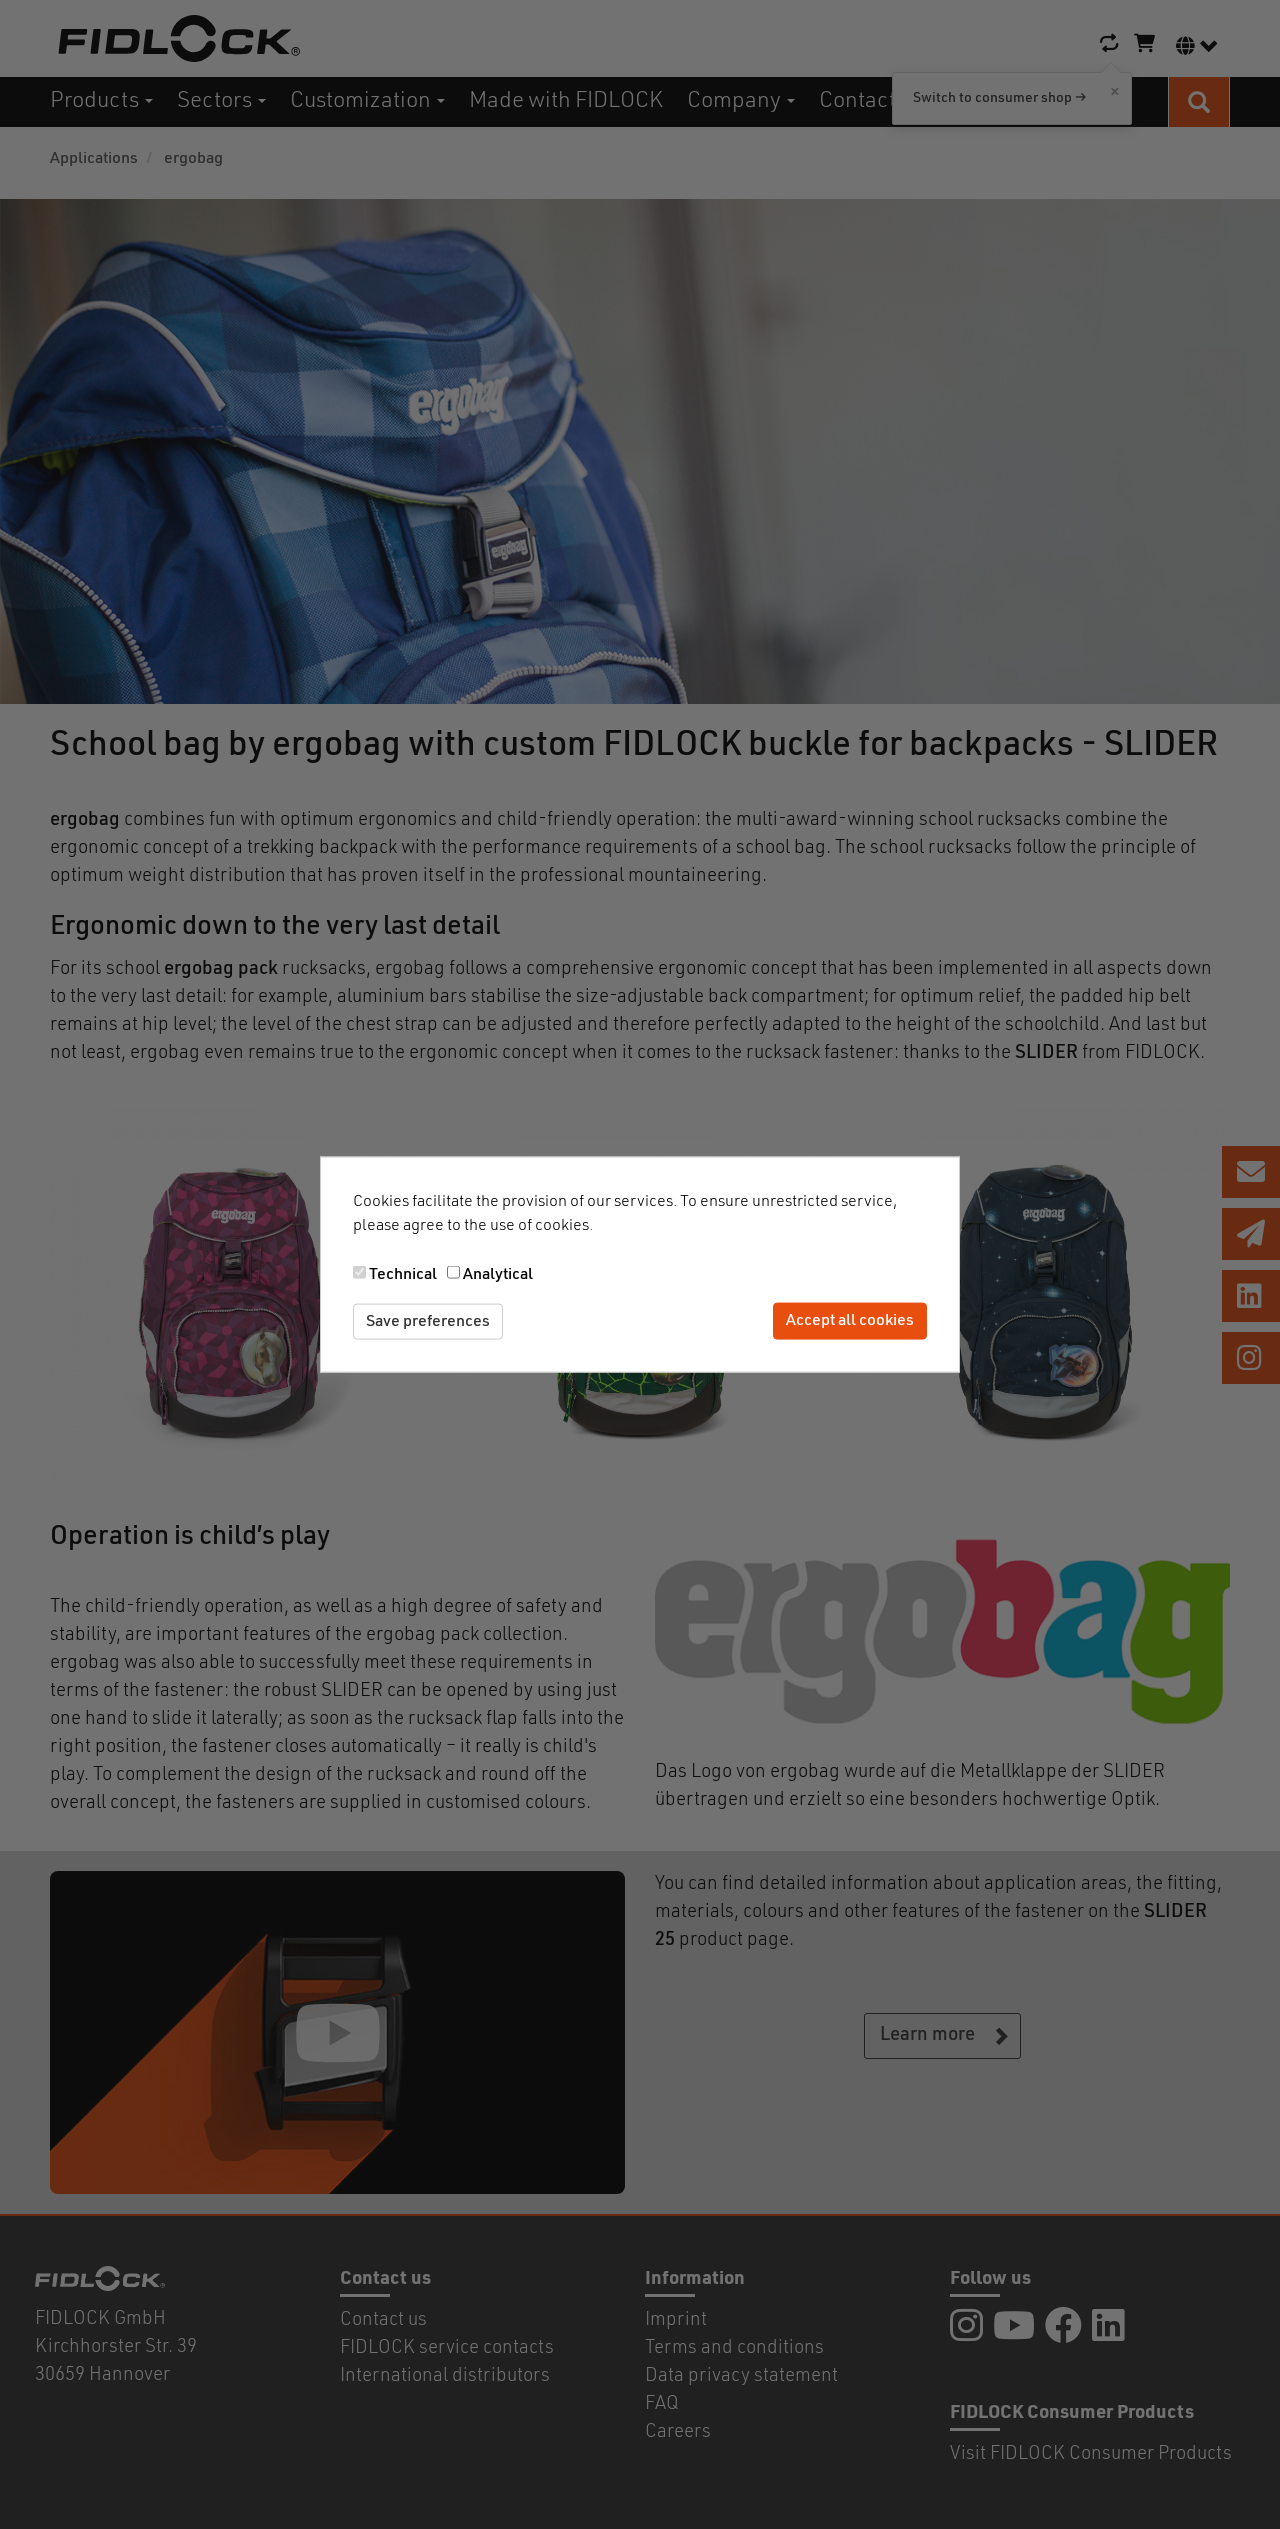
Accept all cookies (850, 1321)
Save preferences (428, 1321)
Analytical (498, 1274)
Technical (403, 1274)
